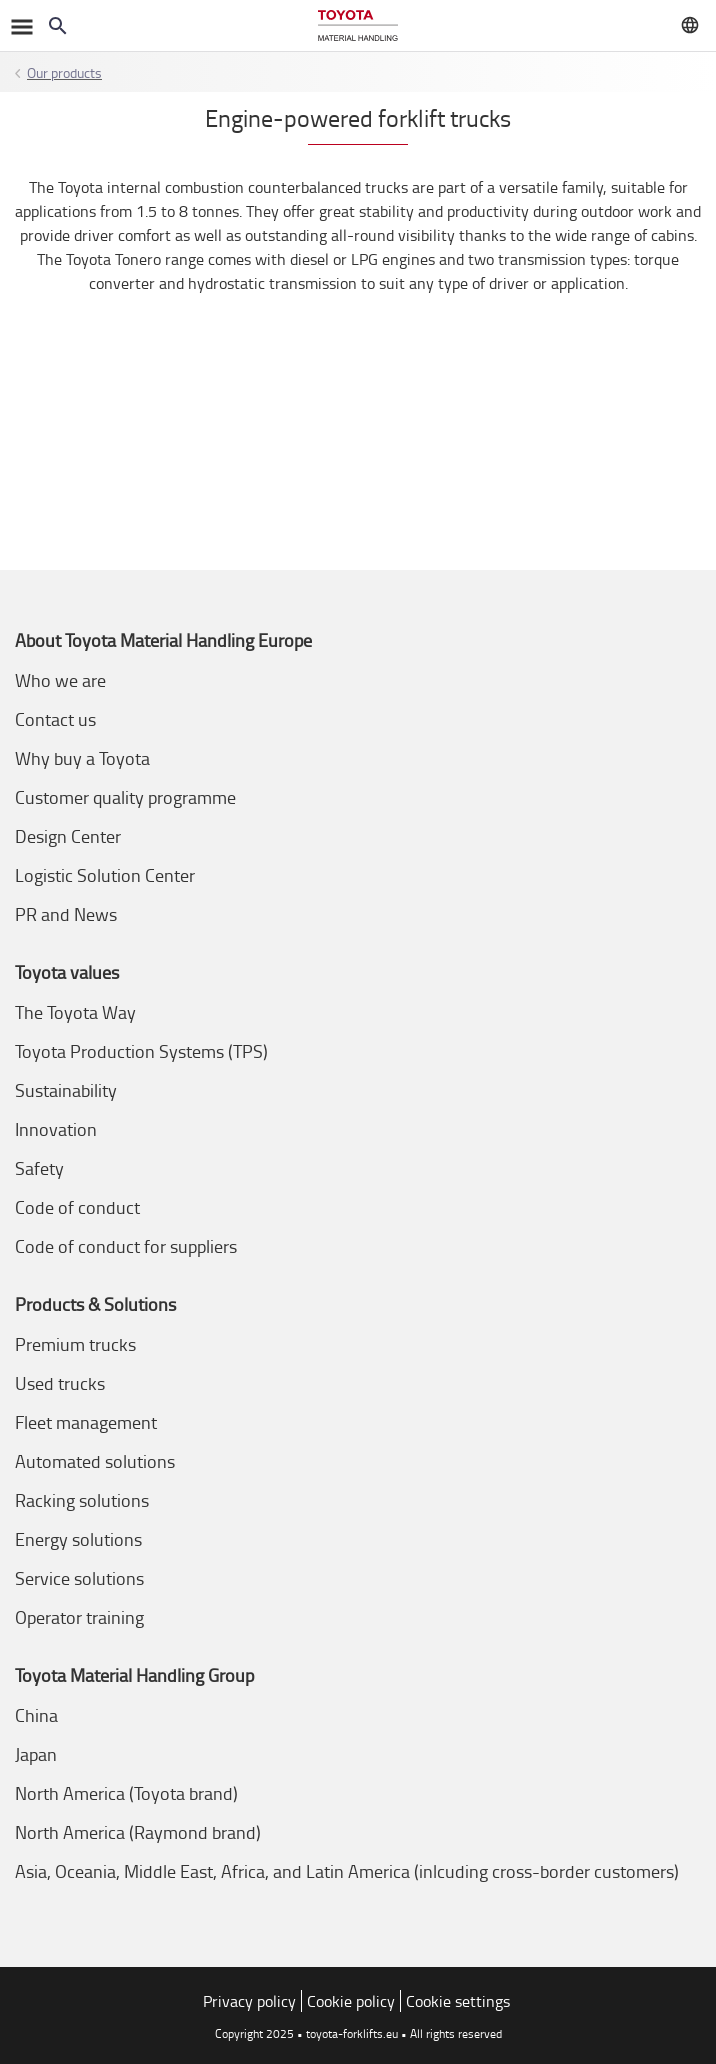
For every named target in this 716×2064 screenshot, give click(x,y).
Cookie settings (458, 2001)
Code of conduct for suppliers (126, 1246)
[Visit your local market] (690, 25)
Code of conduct (77, 1207)
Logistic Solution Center (105, 875)
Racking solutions (82, 1500)
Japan (36, 1754)
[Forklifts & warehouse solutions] (358, 25)
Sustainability (66, 1090)
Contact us (55, 719)
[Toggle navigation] (20, 25)
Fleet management (86, 1422)
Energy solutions (78, 1539)
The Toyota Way (75, 1012)
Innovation (56, 1129)
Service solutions (79, 1578)
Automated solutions (95, 1461)
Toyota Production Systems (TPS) (141, 1051)
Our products (64, 72)
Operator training (79, 1617)
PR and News (66, 914)
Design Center (68, 836)
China (36, 1715)
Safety (39, 1168)
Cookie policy (351, 2001)
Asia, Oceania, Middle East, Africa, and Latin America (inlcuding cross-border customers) (347, 1871)
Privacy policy (249, 2001)
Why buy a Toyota (82, 758)
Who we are (60, 680)
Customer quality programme (125, 797)
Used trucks (60, 1383)
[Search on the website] (58, 26)
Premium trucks (75, 1344)
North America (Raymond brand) (138, 1832)
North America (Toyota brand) (126, 1793)
